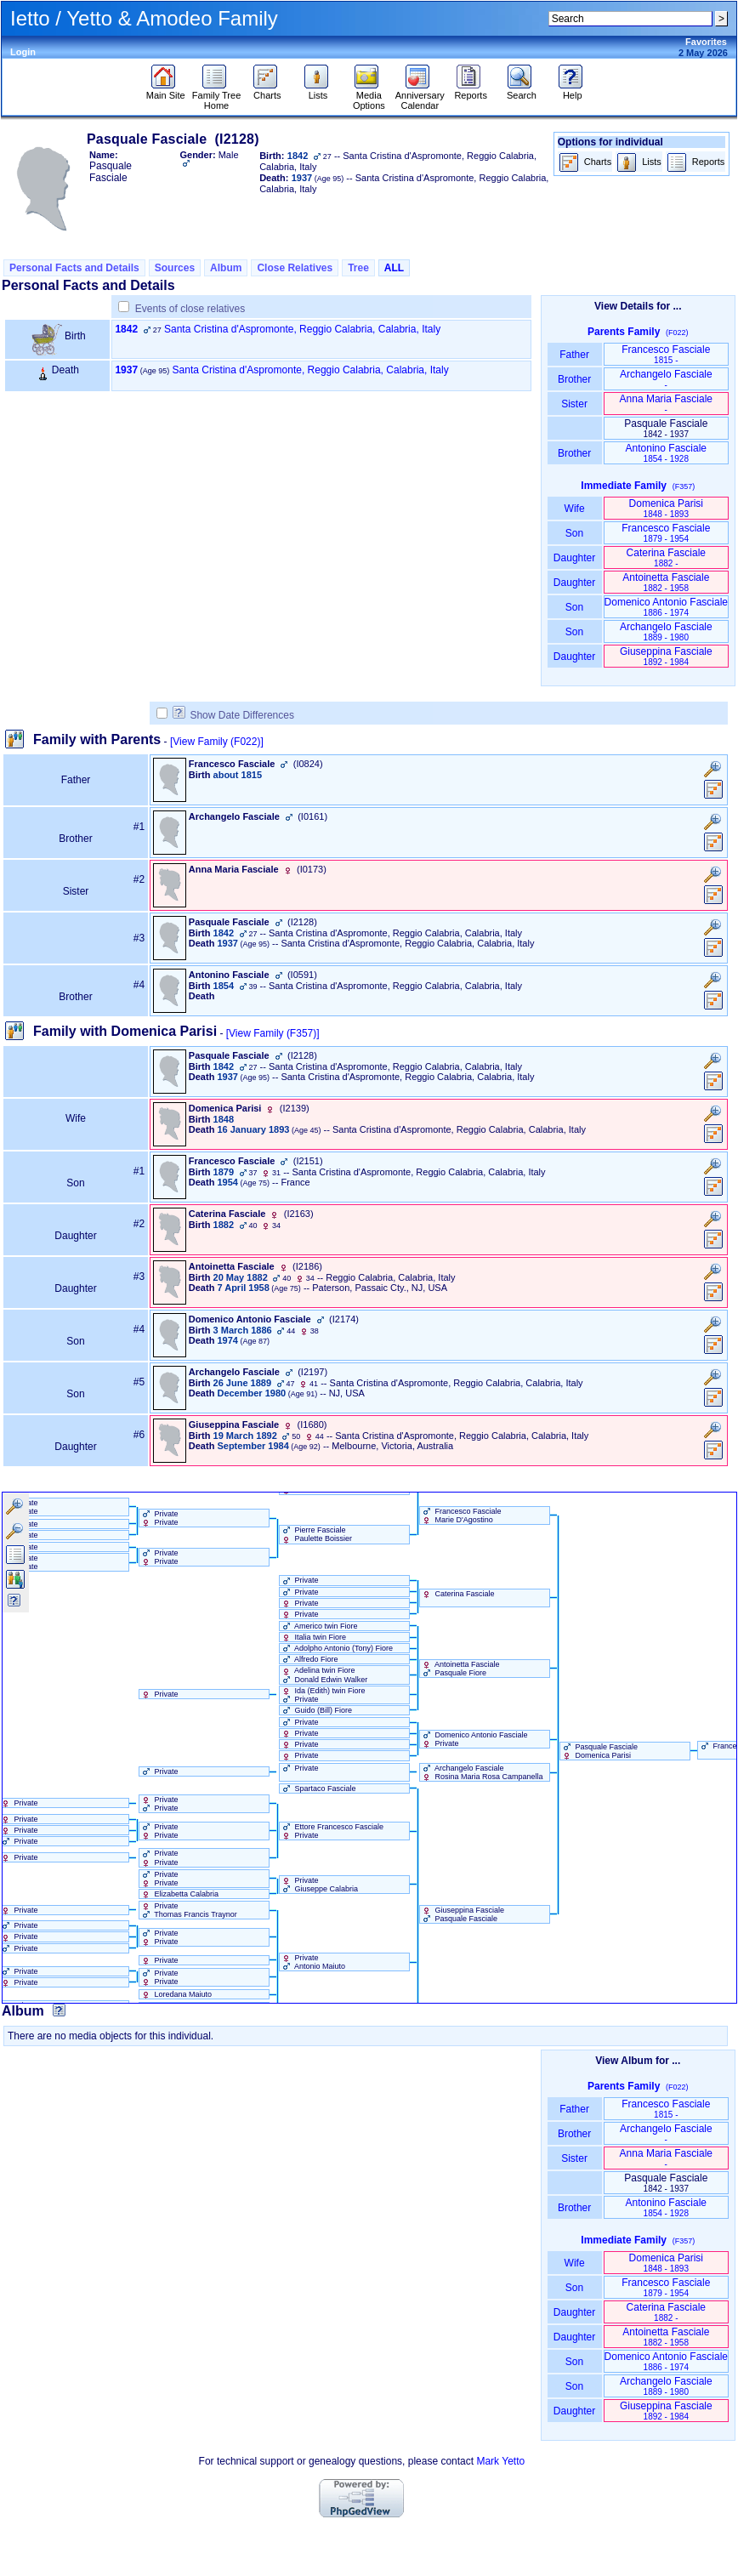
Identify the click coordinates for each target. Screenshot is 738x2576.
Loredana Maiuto (175, 1994)
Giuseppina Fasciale (666, 656)
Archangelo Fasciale (666, 379)
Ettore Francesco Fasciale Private (331, 1831)
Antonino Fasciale (666, 452)
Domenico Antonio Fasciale (666, 606)
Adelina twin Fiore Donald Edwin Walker (323, 1674)
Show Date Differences (233, 715)
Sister (574, 404)
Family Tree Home (216, 96)
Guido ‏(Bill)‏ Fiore (316, 1710)
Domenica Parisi (666, 508)
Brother (574, 379)
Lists (318, 91)
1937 (126, 370)
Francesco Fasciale (666, 354)
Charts (267, 91)
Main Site (165, 91)
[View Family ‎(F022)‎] (217, 742)
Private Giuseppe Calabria (319, 1884)
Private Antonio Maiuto (312, 1961)
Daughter (575, 558)
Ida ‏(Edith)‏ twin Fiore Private (323, 1694)
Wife (574, 509)
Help (572, 91)
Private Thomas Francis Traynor (188, 1910)
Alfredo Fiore (309, 1659)
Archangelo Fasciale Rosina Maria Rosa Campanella (481, 1772)
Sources (175, 268)
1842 (126, 329)
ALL (394, 268)
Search (521, 91)
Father (574, 355)
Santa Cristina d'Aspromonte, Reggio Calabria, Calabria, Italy (302, 329)
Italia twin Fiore (313, 1637)
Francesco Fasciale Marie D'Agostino (461, 1515)
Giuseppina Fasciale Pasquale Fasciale (462, 1914)
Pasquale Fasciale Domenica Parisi (599, 1751)
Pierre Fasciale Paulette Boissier (316, 1534)
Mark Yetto (500, 2461)
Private (299, 1580)
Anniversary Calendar (420, 96)
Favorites (706, 42)
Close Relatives (294, 268)
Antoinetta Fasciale (665, 582)
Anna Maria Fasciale (666, 403)
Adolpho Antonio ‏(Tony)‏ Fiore (336, 1648)
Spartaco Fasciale (318, 1788)
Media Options (369, 96)
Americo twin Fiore (319, 1626)
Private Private (159, 1518)
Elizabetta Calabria (179, 1894)
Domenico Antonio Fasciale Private (474, 1739)
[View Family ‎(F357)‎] (273, 1033)
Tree (358, 268)
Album (225, 268)
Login (23, 52)
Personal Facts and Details (74, 268)
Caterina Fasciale (666, 557)
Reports (470, 91)
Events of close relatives (190, 309)
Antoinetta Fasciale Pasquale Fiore (460, 1668)
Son (575, 533)
